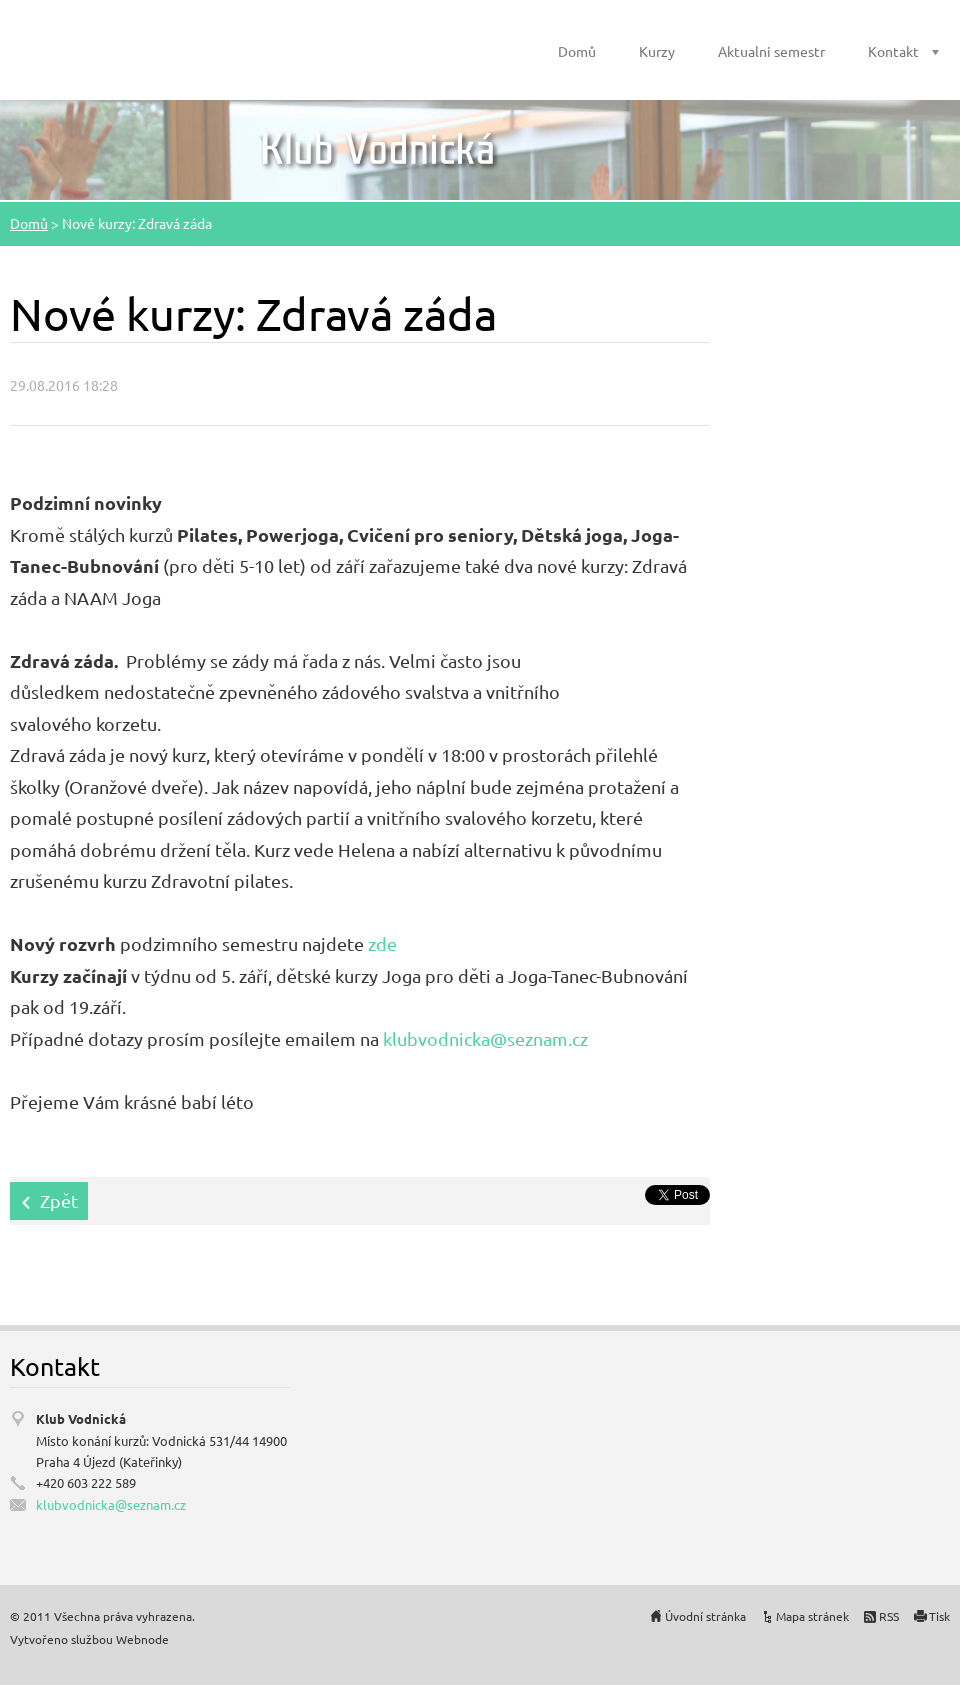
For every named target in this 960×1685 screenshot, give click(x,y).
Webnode (142, 1639)
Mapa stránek (812, 1616)
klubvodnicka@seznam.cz (485, 1038)
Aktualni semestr (771, 51)
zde (382, 943)
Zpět (59, 1200)
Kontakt (893, 51)
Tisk (939, 1616)
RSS (889, 1616)
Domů (577, 51)
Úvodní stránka (705, 1616)
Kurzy (657, 51)
